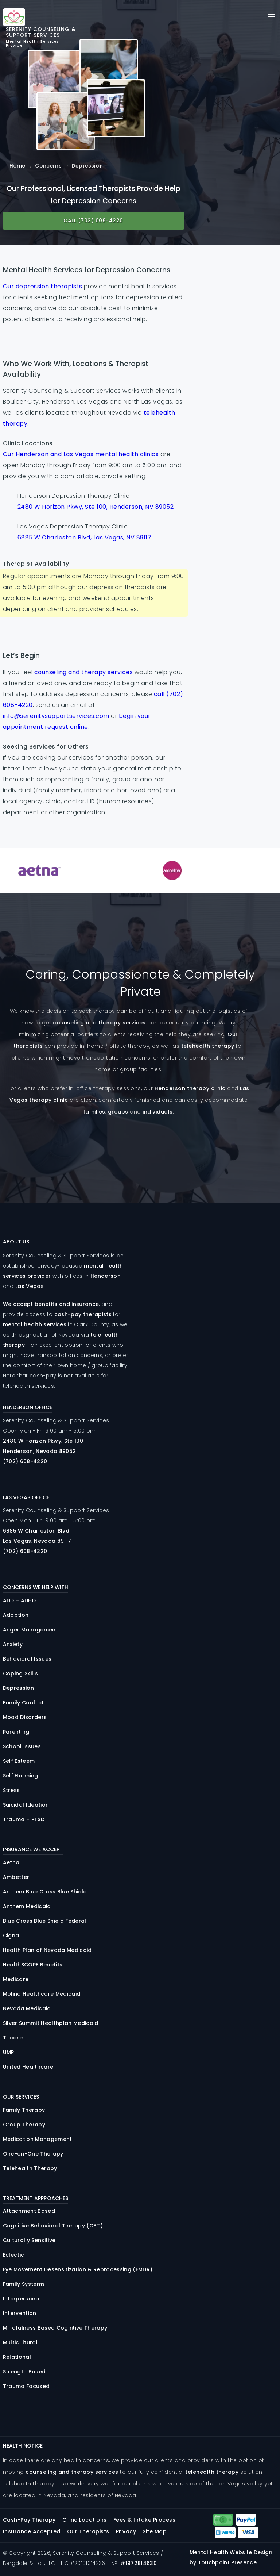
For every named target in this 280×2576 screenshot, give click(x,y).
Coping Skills (20, 1673)
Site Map (155, 2531)
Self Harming (20, 1775)
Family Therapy (24, 2110)
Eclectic (13, 2254)
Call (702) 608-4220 (93, 220)
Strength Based (24, 2371)
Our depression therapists (42, 286)
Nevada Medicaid (27, 2008)
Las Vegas (29, 1286)
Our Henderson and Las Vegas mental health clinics (81, 454)
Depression (18, 1688)
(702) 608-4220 (25, 1461)
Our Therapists (88, 2531)
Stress (11, 1790)
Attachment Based (29, 2211)
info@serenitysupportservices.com (56, 716)
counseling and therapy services (83, 672)
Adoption (16, 1615)
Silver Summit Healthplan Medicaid (50, 2023)
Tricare (13, 2037)
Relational (17, 2357)
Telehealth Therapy (30, 2168)
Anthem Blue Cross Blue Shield (45, 1891)
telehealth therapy (207, 1046)
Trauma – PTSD (23, 1819)
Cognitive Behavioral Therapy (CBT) (53, 2225)
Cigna (11, 1935)
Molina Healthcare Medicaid (42, 1994)
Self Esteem (19, 1761)
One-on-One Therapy (33, 2153)
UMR (9, 2052)
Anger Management (30, 1629)
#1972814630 (138, 2563)
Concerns (48, 165)
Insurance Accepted (32, 2531)
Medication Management (37, 2139)
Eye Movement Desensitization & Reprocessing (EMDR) (78, 2269)
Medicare (16, 1979)
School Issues (22, 1746)
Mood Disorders (25, 1717)
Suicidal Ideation (26, 1804)
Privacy (126, 2531)
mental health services (34, 1324)
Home (17, 165)
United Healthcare (28, 2067)
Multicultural (20, 2342)
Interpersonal (22, 2298)
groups (118, 1111)
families (94, 1111)
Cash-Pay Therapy (29, 2519)
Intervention (19, 2313)
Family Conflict (23, 1702)
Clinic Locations (84, 2519)
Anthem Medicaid (27, 1906)
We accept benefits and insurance (51, 1304)
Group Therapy (24, 2124)
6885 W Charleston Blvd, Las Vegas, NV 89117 (85, 537)
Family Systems (24, 2284)
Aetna (11, 1862)
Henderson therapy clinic (190, 1088)
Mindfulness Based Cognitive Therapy (55, 2327)
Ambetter (16, 1877)
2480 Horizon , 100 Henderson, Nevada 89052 (43, 1446)
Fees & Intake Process (144, 2519)
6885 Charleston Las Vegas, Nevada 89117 (37, 1536)
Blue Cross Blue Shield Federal (44, 1921)
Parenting (16, 1731)
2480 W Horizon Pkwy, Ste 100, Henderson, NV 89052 (96, 507)
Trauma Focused (26, 2386)
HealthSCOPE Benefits (33, 1964)
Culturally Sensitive (29, 2240)
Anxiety (13, 1644)
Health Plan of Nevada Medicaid (47, 1950)
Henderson (105, 1276)
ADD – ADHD (19, 1600)
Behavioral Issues (27, 1658)
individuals (158, 1111)
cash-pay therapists (83, 1314)
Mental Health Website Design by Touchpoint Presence (231, 2557)
